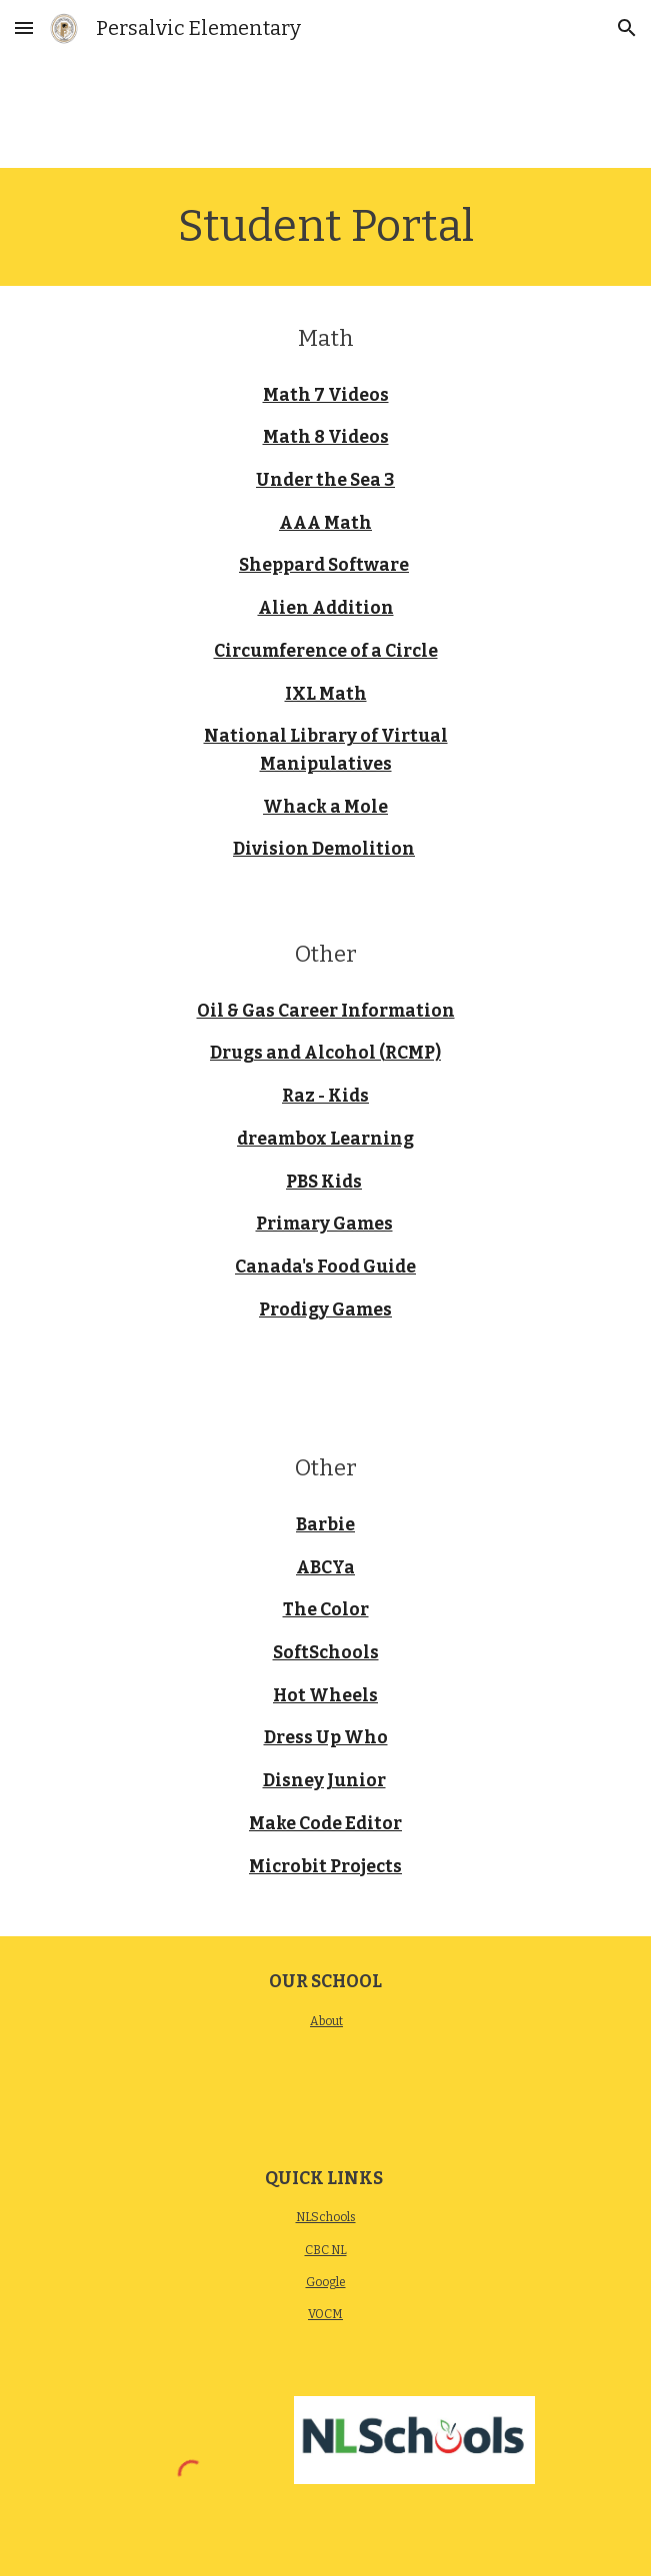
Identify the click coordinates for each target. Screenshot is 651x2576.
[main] (325, 227)
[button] (24, 27)
